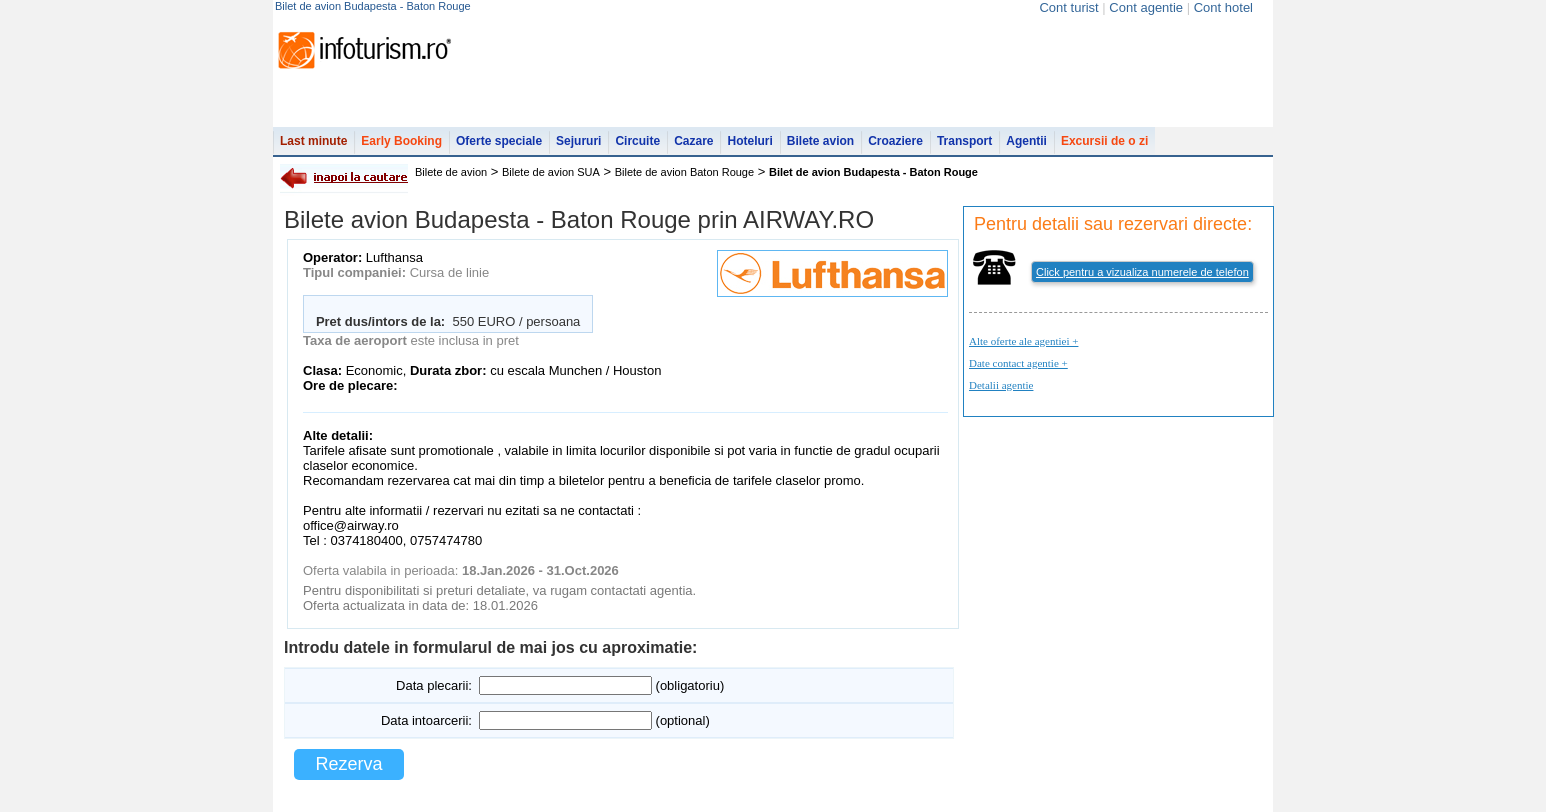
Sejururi (578, 141)
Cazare (693, 141)
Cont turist (1068, 7)
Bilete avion (820, 141)
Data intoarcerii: (426, 720)
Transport (964, 141)
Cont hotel (1223, 7)
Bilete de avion (451, 172)
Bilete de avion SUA (551, 172)
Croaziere (895, 141)
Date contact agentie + (1018, 363)
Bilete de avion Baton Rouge (684, 172)
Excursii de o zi (1104, 141)
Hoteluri (749, 141)
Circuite (637, 141)
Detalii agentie (1001, 385)
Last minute (313, 141)
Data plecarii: (434, 685)
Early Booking (401, 141)
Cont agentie (1146, 7)
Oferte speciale (499, 141)
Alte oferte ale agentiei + (1023, 341)
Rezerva (348, 764)
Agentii (1026, 141)
